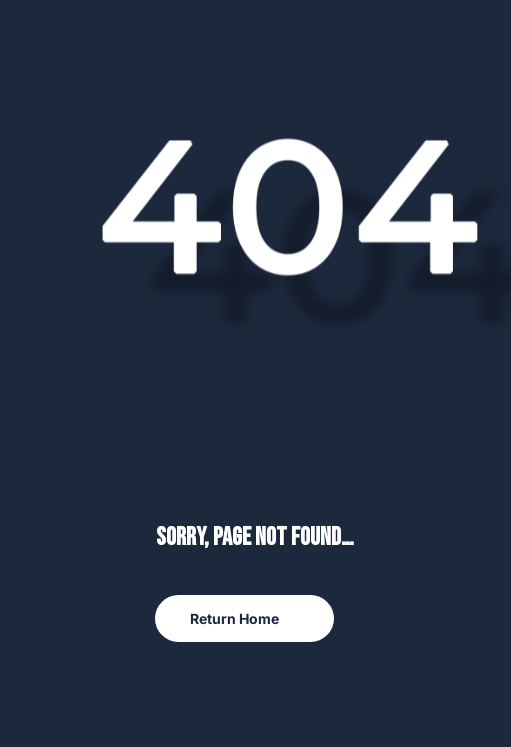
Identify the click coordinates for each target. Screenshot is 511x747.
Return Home (234, 618)
